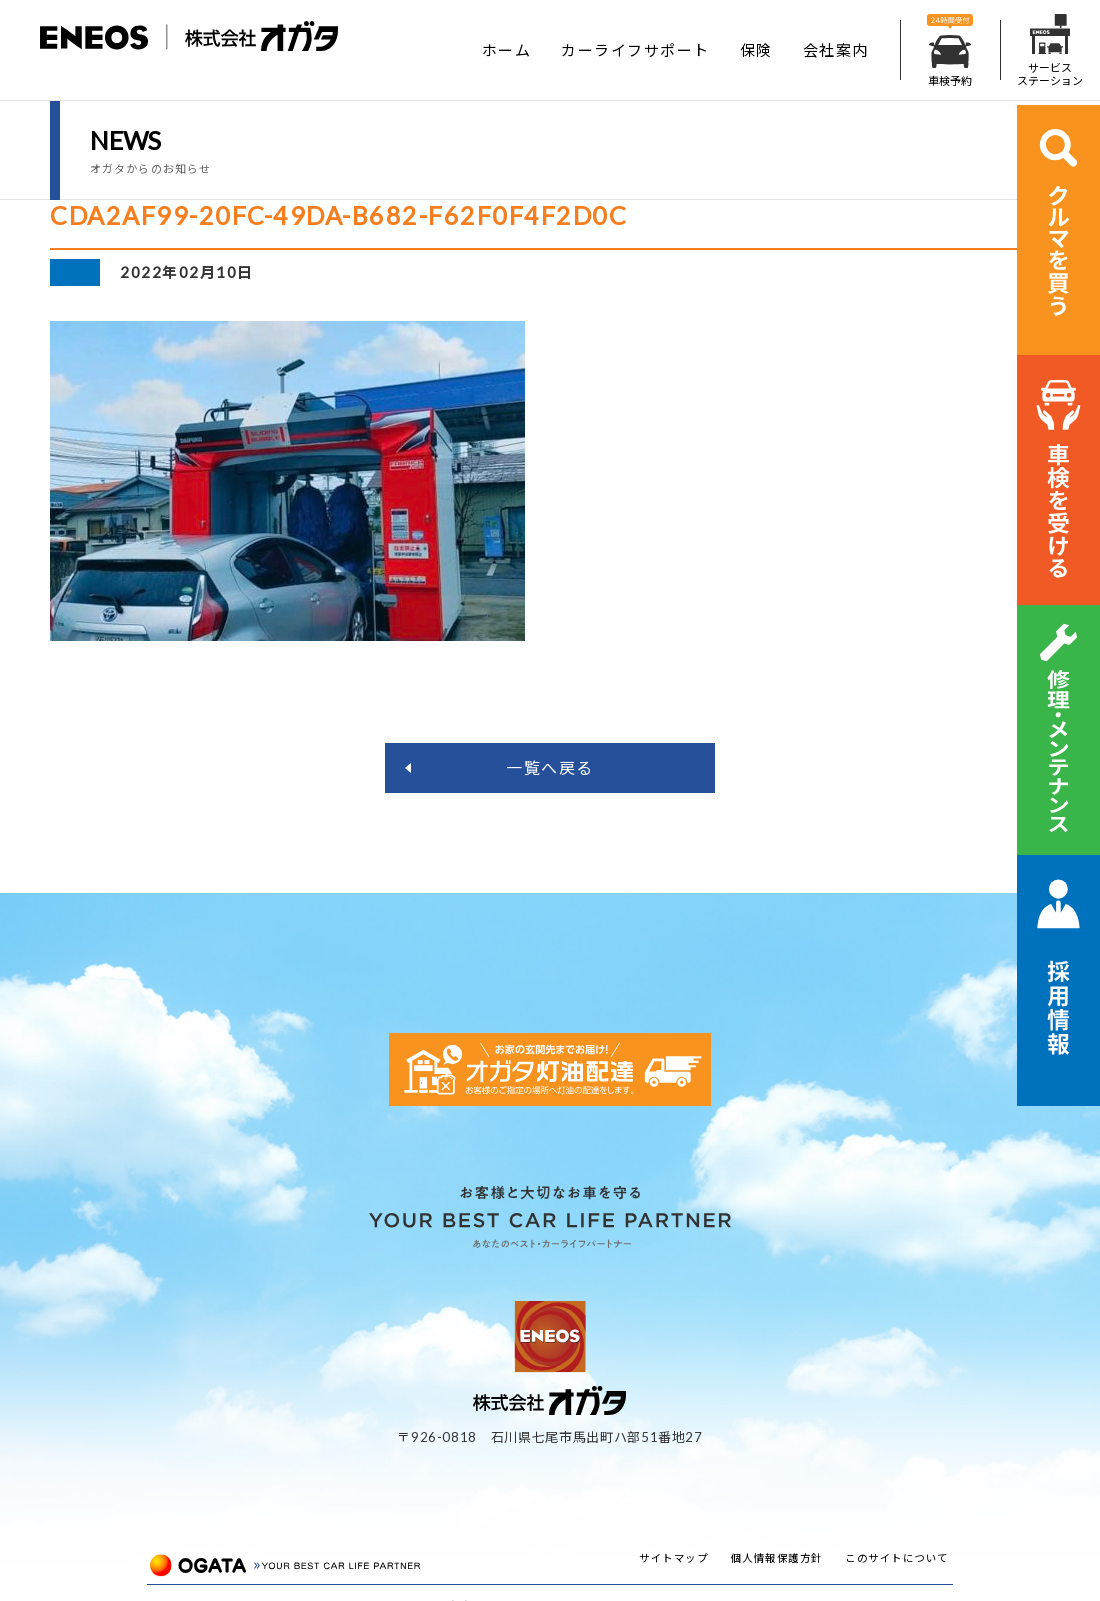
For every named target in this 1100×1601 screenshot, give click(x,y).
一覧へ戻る (550, 767)
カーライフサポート (635, 50)
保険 (756, 50)
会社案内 (836, 50)
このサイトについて (897, 1558)
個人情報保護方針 (777, 1558)
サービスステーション (1050, 50)
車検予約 (950, 50)
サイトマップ (673, 1558)
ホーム (507, 50)
